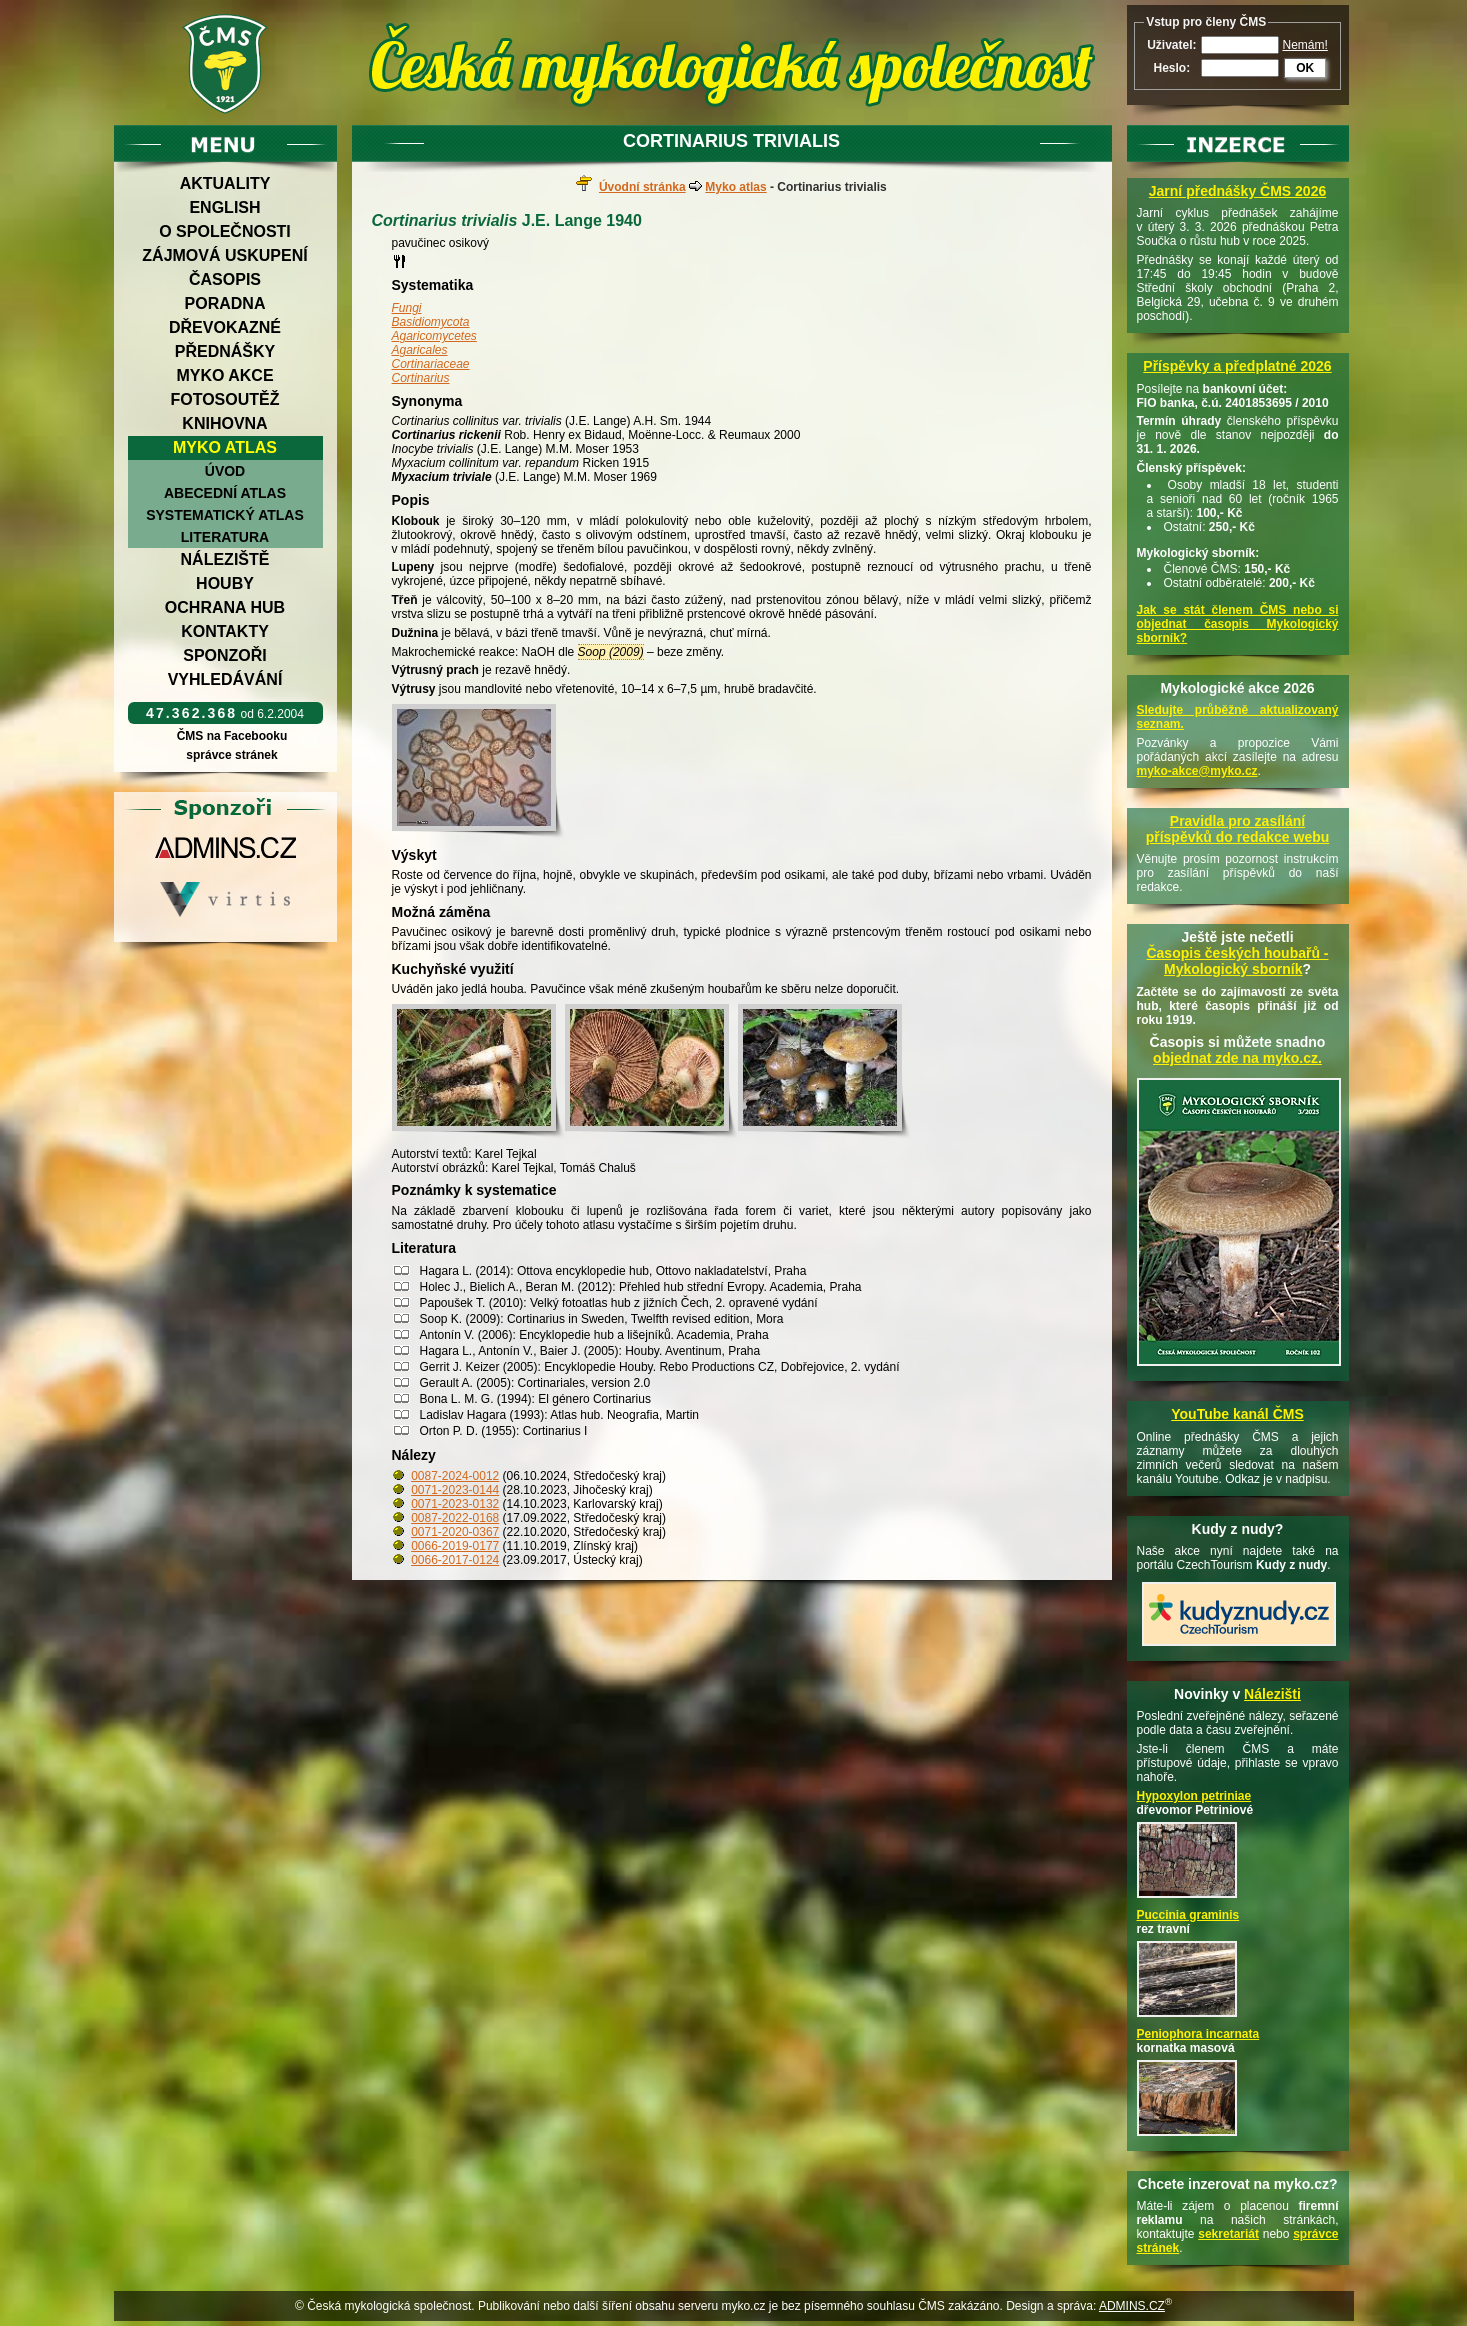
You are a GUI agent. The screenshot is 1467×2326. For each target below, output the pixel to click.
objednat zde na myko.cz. (1237, 1058)
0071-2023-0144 (455, 1490)
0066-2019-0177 (455, 1546)
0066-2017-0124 (455, 1560)
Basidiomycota (431, 322)
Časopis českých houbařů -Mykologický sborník (1237, 961)
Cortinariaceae (431, 364)
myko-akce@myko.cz (1197, 771)
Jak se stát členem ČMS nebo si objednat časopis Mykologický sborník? (1238, 624)
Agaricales (420, 350)
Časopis (225, 279)
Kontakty (225, 631)
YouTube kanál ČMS (1237, 1414)
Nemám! (1305, 45)
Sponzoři (225, 655)
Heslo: (1171, 68)
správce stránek (232, 755)
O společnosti (225, 231)
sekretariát (1228, 2234)
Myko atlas (225, 447)
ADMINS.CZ (1132, 2306)
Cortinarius (421, 378)
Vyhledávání (225, 679)
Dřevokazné (225, 327)
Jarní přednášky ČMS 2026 (1237, 191)
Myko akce (224, 375)
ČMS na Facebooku (231, 736)
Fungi (407, 308)
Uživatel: (1171, 45)
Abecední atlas (225, 493)
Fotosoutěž (224, 399)
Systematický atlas (225, 515)
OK (1305, 68)
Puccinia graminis (1188, 1915)
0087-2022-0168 (455, 1518)
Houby (225, 583)
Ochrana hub (225, 607)
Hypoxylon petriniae (1194, 1796)
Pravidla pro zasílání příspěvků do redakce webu (1238, 829)
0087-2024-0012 (455, 1476)
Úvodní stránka (642, 187)
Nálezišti (1272, 1694)
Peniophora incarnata (1198, 2034)
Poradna (225, 303)
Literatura (225, 537)
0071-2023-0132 (455, 1504)
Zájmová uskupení (224, 255)
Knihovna (224, 423)
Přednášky (225, 351)
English (224, 207)
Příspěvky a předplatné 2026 (1237, 366)
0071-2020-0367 (455, 1532)
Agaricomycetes (434, 336)
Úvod (225, 471)
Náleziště (225, 559)
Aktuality (225, 183)
